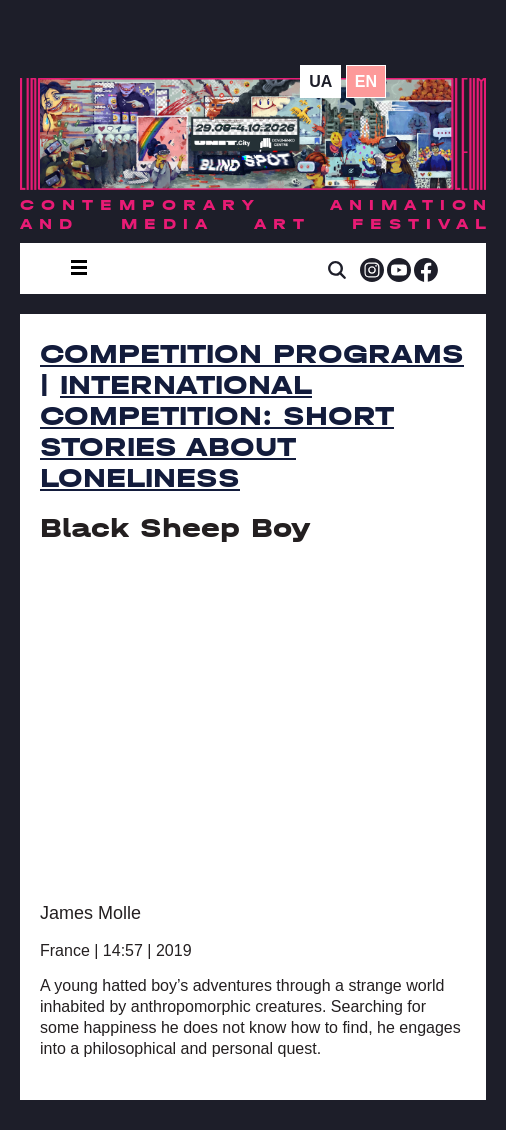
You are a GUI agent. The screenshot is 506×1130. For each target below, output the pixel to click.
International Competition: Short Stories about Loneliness (217, 431)
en (366, 81)
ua (320, 81)
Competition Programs (252, 354)
